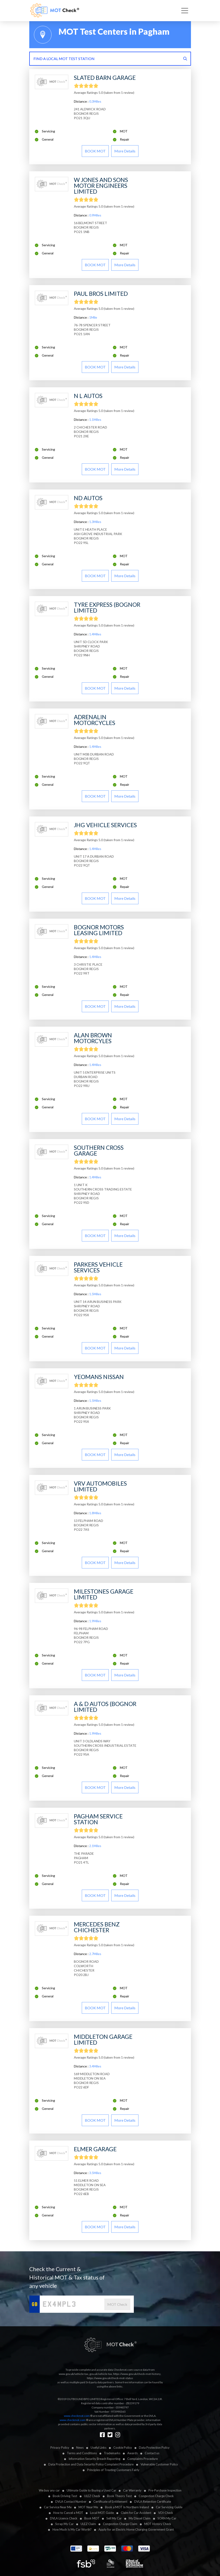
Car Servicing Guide (169, 2507)
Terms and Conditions (82, 2453)
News (80, 2447)
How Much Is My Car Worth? (72, 2529)
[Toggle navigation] (184, 10)
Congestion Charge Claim (120, 2524)
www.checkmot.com (77, 2416)
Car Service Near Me (58, 2507)
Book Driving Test (65, 2496)
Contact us (152, 2453)
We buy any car (49, 2490)
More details (124, 151)
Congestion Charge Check (156, 2496)
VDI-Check (165, 2513)
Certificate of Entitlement (110, 2501)
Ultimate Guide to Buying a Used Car (91, 2490)
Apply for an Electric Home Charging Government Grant (136, 2529)
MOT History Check (157, 2524)
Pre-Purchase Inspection (164, 2490)
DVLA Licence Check (63, 2518)
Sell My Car (114, 2518)
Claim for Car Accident (136, 2513)
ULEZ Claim (88, 2524)
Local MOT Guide (102, 2513)
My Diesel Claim (140, 2518)
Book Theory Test (119, 2496)
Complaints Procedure (142, 2459)
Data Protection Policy (154, 2447)
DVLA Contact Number (70, 2501)
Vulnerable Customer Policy (159, 2464)
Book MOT (91, 2518)
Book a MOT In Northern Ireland (127, 2507)
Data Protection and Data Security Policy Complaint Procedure (91, 2464)
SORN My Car (167, 2518)
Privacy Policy (59, 2447)
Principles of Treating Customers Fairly (113, 2470)
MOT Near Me (88, 2507)
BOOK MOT (95, 151)
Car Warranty (132, 2490)
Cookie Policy (122, 2447)
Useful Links (98, 2447)
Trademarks (112, 2453)
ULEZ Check (92, 2496)
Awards (132, 2453)
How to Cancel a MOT (68, 2513)
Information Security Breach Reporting (94, 2459)
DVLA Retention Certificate (152, 2501)
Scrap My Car (64, 2524)
